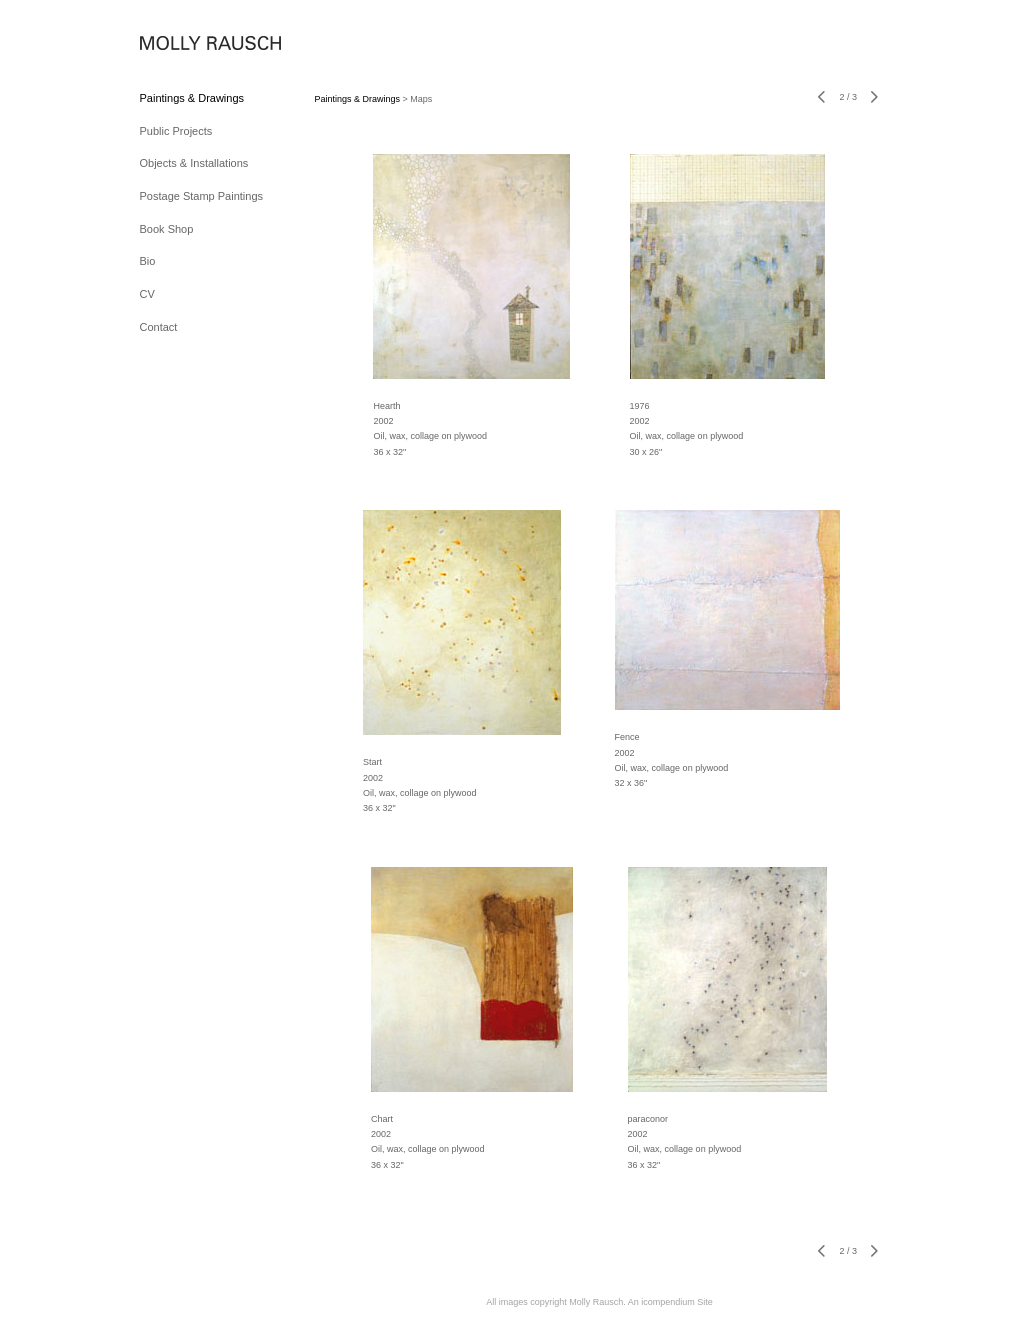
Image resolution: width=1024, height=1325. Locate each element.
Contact (159, 327)
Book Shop (167, 229)
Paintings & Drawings (192, 98)
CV (147, 294)
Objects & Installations (194, 163)
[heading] (190, 44)
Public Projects (176, 131)
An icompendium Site (670, 1302)
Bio (148, 261)
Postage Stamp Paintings (202, 196)
